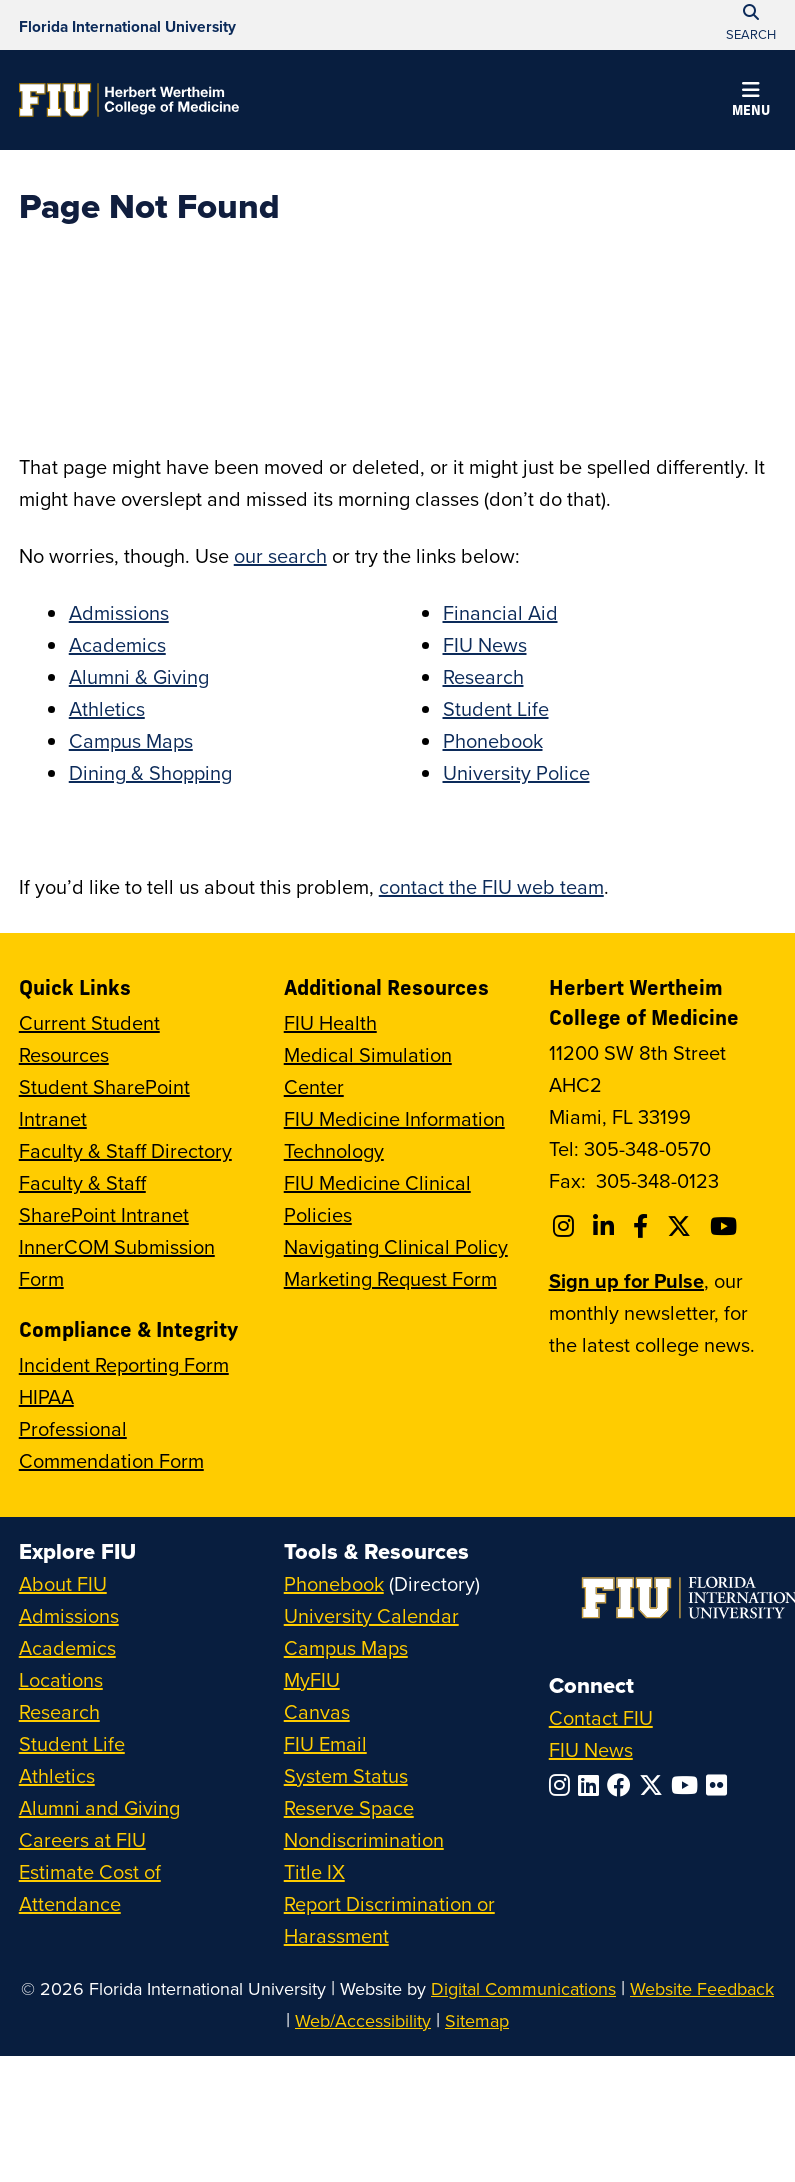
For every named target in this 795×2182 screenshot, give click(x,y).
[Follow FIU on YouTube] (688, 1785)
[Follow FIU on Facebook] (623, 1785)
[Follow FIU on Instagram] (563, 1785)
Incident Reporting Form (124, 1364)
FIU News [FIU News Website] (591, 1749)
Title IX (314, 1871)
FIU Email (325, 1743)
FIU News (485, 644)
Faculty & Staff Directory (125, 1150)
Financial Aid (500, 612)
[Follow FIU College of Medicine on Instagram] (566, 1226)
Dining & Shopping (150, 772)
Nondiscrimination (364, 1839)
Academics (117, 644)
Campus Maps (131, 740)
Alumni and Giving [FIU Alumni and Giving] (99, 1807)
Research (483, 676)
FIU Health (330, 1022)
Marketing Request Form (390, 1278)
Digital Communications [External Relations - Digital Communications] (523, 1988)
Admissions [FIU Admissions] (69, 1615)
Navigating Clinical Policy (396, 1246)
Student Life (496, 708)
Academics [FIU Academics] (67, 1647)
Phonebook (493, 740)
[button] (751, 102)
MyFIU (312, 1679)
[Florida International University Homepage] (127, 25)
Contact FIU (601, 1717)
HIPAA (46, 1396)
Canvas (317, 1711)
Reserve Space (349, 1807)
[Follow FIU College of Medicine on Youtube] (726, 1226)
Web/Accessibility (363, 2020)
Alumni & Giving (139, 676)
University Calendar (371, 1615)
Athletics (107, 708)
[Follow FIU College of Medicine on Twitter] (682, 1226)
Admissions (119, 612)
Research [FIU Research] (59, 1711)
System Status (346, 1775)
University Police (516, 772)
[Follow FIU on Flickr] (720, 1785)
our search (280, 555)
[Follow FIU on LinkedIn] (592, 1785)
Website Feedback (702, 1988)
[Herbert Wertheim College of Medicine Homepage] (129, 100)
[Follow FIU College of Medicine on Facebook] (643, 1226)
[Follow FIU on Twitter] (655, 1785)
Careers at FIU (82, 1839)
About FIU (63, 1583)
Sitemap (477, 2020)
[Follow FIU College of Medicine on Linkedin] (606, 1226)
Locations (61, 1679)
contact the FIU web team (491, 886)
